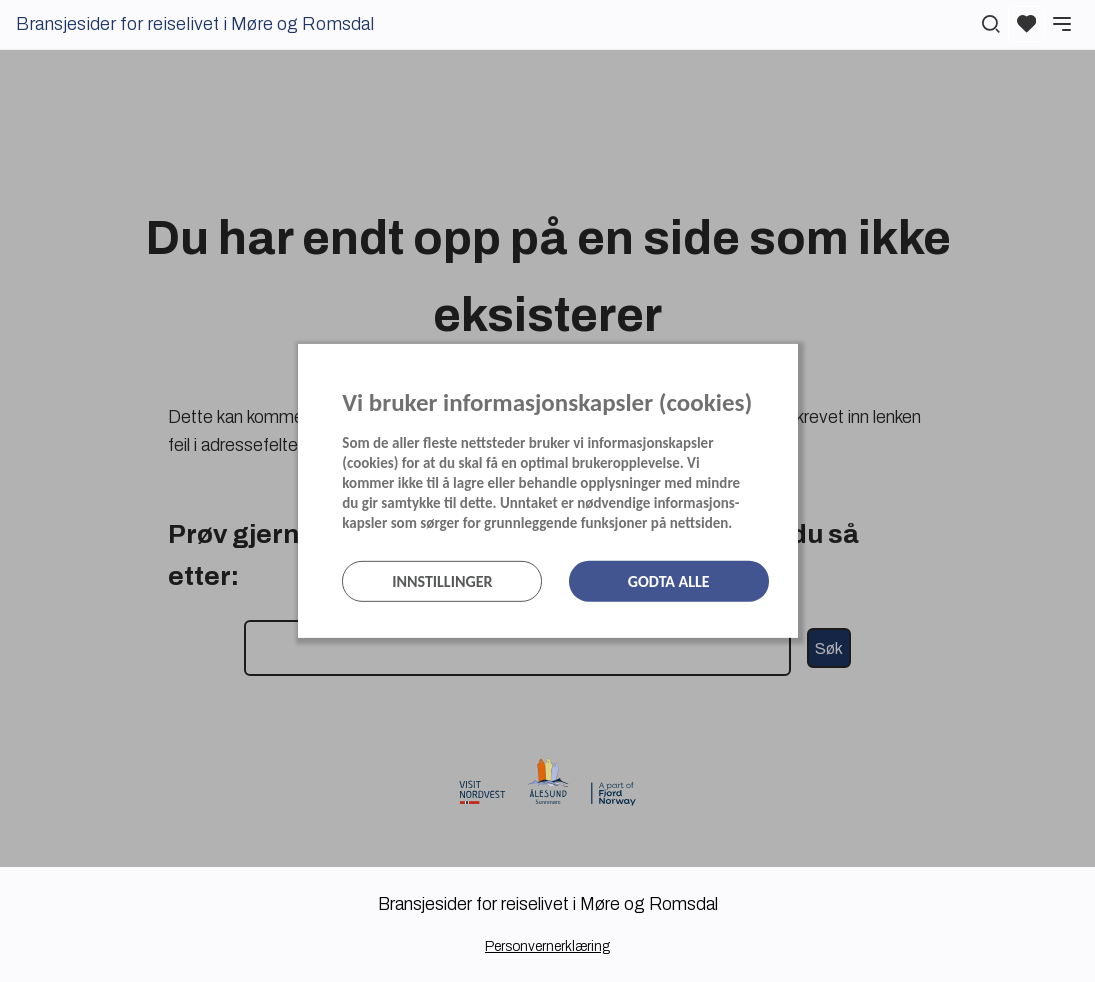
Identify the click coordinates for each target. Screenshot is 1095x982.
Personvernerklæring (547, 946)
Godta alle (669, 581)
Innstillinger (442, 581)
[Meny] (1062, 24)
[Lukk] (792, 364)
